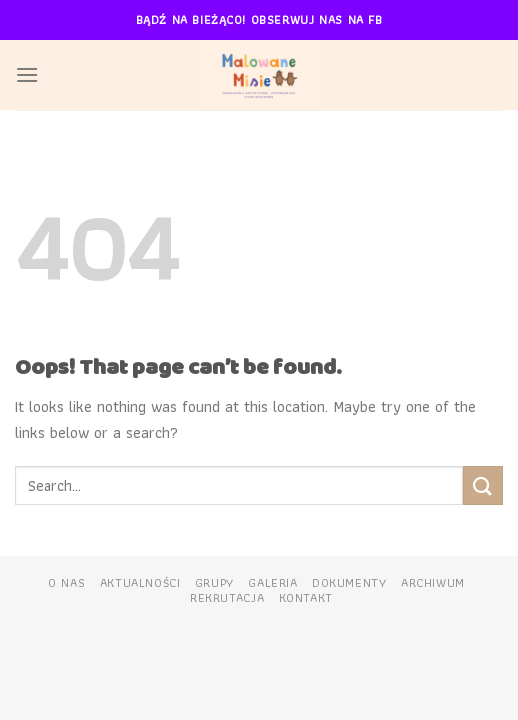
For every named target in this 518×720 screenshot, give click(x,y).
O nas (66, 583)
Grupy (214, 583)
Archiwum (433, 583)
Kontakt (306, 598)
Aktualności (140, 583)
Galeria (272, 583)
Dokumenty (349, 583)
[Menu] (27, 74)
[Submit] (483, 485)
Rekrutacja (227, 598)
